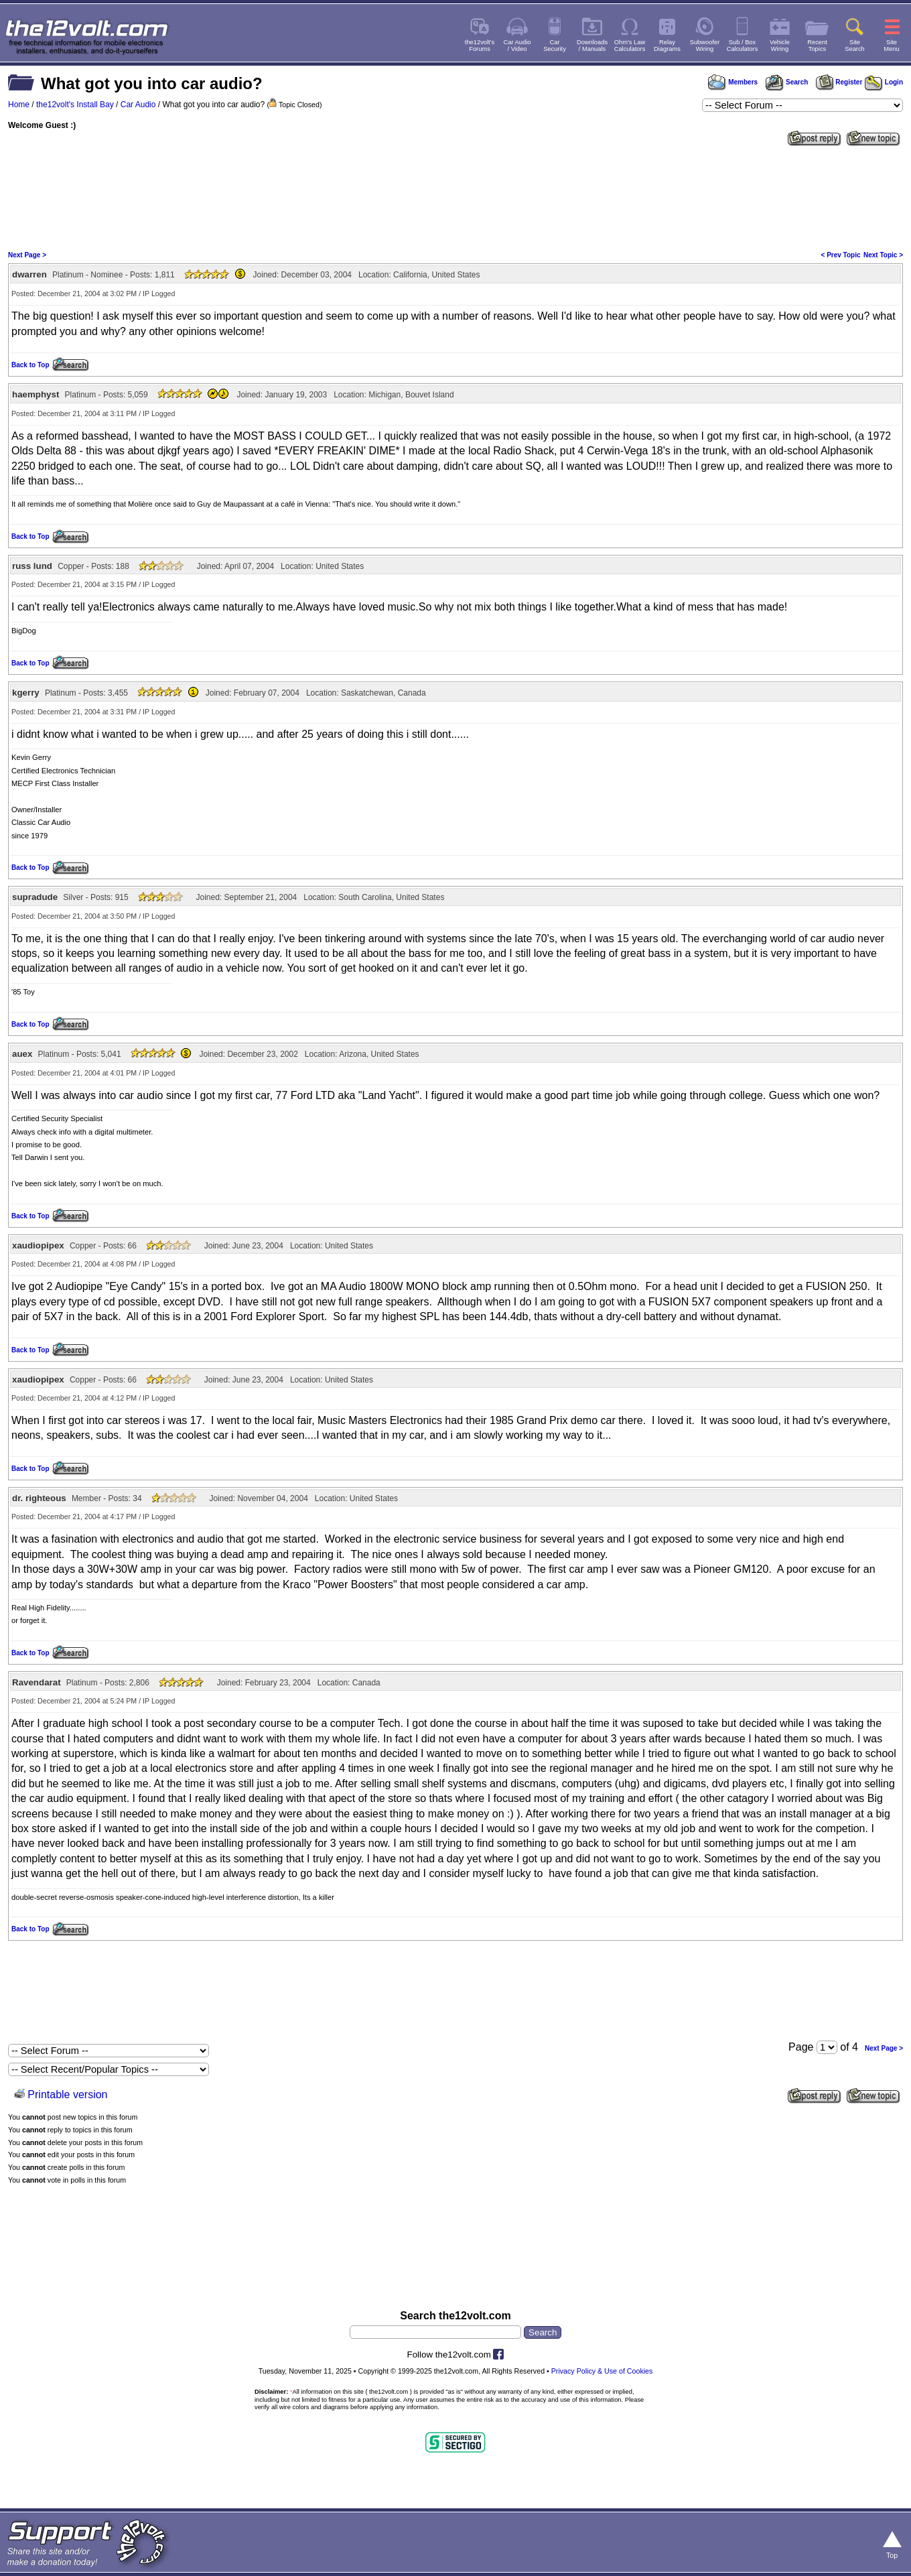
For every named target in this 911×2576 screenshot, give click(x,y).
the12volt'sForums (479, 45)
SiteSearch (855, 45)
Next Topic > (883, 255)
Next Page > (27, 255)
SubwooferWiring (705, 45)
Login (884, 82)
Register (839, 82)
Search (786, 82)
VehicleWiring (780, 45)
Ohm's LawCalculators (630, 45)
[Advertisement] (455, 197)
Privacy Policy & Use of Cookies (602, 2371)
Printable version (67, 2094)
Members (733, 82)
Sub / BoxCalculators (742, 45)
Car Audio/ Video (517, 45)
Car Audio (138, 104)
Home (18, 104)
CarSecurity (554, 45)
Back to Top (30, 365)
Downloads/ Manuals (592, 45)
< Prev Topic (841, 255)
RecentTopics (817, 45)
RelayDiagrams (667, 45)
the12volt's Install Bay (75, 104)
